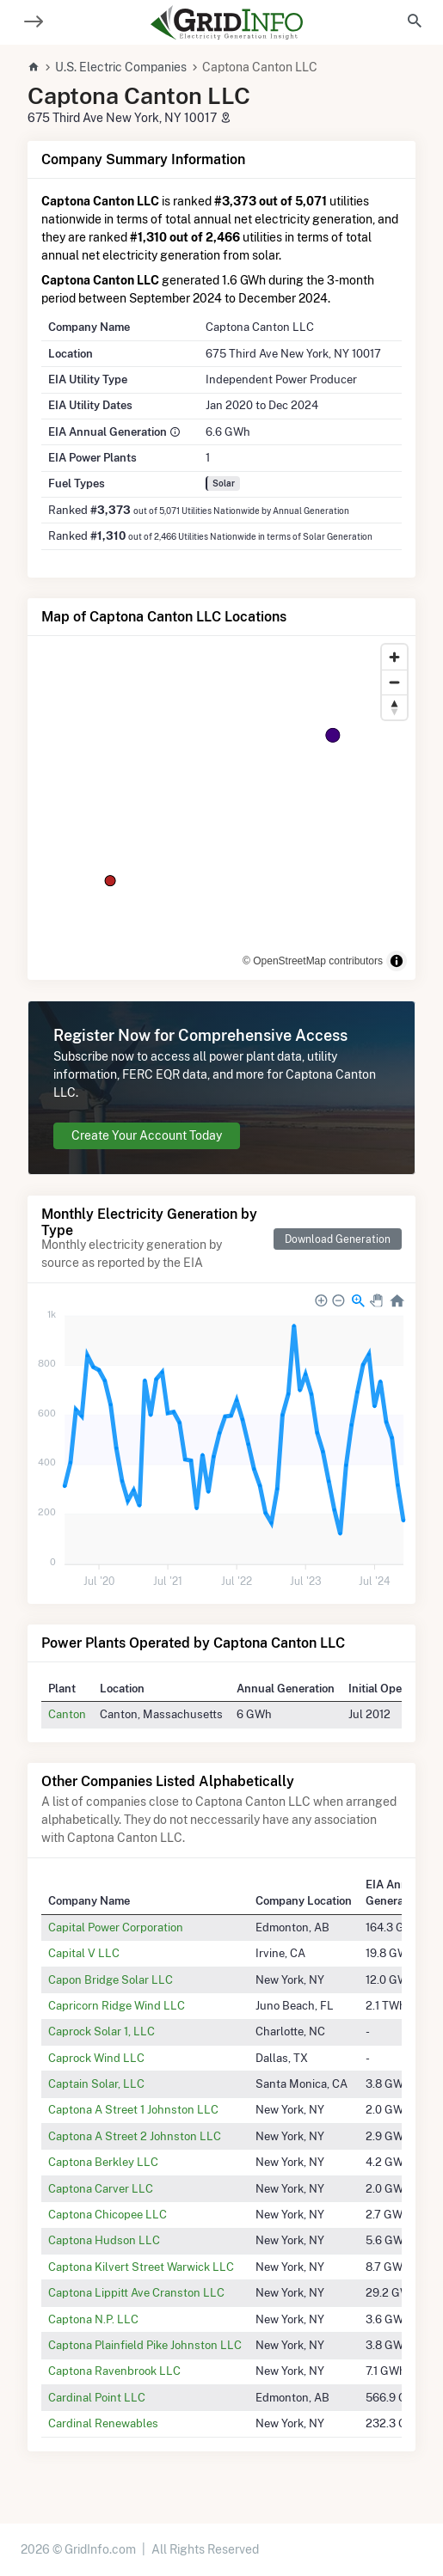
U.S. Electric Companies (121, 67)
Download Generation (338, 1239)
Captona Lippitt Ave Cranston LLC (136, 2292)
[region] (221, 808)
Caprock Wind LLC (96, 2058)
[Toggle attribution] (396, 961)
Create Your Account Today (146, 1135)
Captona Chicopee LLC (107, 2214)
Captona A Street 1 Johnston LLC (133, 2109)
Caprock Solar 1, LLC (101, 2031)
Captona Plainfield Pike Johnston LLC (145, 2345)
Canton (67, 1714)
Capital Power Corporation (115, 1927)
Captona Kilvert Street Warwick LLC (141, 2266)
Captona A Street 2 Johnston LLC (134, 2136)
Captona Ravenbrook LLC (114, 2370)
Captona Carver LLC (100, 2188)
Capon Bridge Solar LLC (110, 1979)
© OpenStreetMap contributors (313, 961)
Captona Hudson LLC (104, 2240)
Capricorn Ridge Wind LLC (116, 2005)
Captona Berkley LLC (103, 2162)
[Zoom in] (394, 657)
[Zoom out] (394, 682)
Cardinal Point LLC (96, 2397)
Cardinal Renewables (103, 2423)
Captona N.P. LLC (93, 2319)
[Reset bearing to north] (394, 706)
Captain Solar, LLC (96, 2083)
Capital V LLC (84, 1953)
